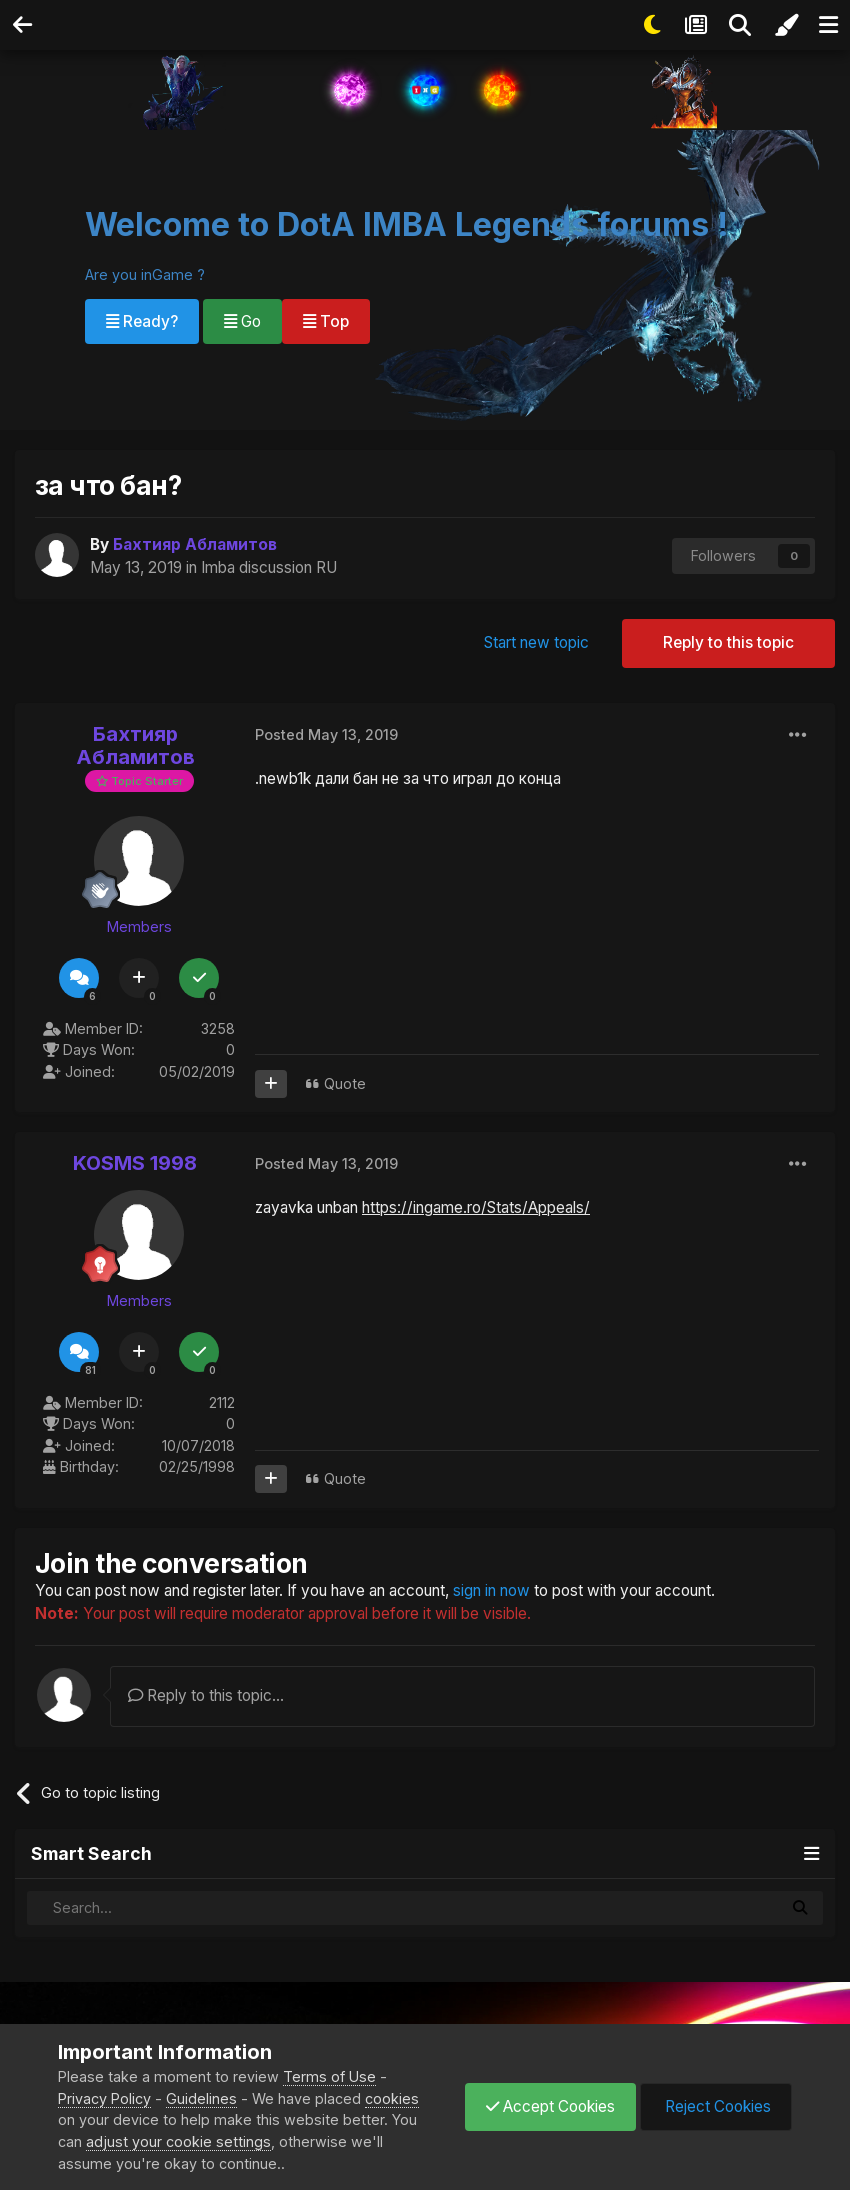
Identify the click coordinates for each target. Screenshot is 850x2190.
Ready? (142, 321)
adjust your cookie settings (178, 2141)
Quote (345, 1083)
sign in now (491, 1590)
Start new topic (536, 642)
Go (242, 321)
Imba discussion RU (269, 567)
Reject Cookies (716, 2106)
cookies (392, 2098)
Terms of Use (329, 2076)
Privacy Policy (104, 2098)
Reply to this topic (728, 642)
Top (326, 321)
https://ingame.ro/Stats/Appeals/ (476, 1207)
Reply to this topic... (206, 1695)
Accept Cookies (550, 2106)
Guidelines (201, 2098)
